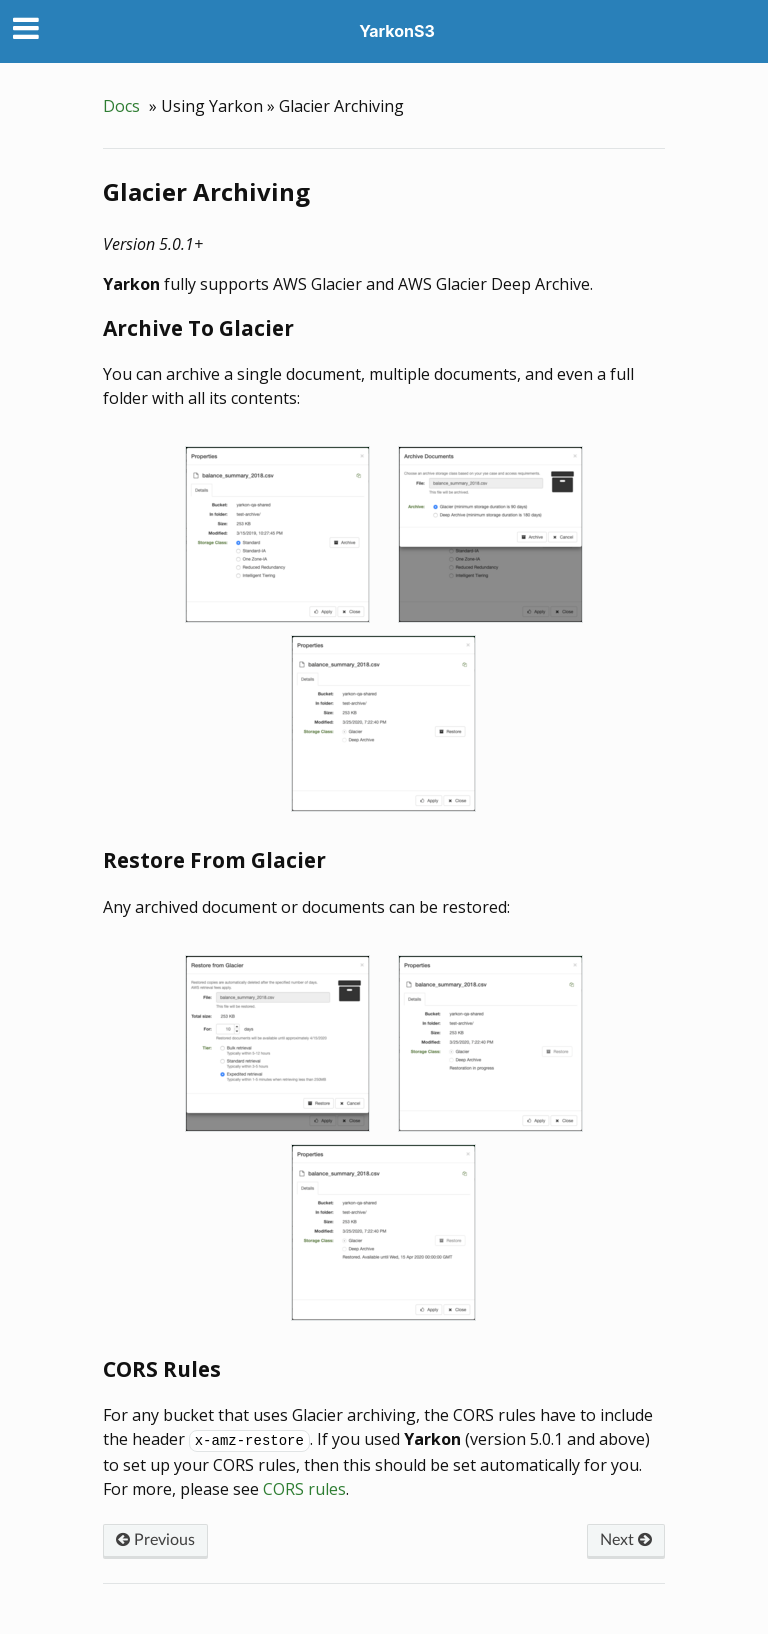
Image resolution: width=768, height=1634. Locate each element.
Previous (155, 1540)
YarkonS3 (397, 31)
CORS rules (304, 1489)
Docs (121, 106)
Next (626, 1540)
